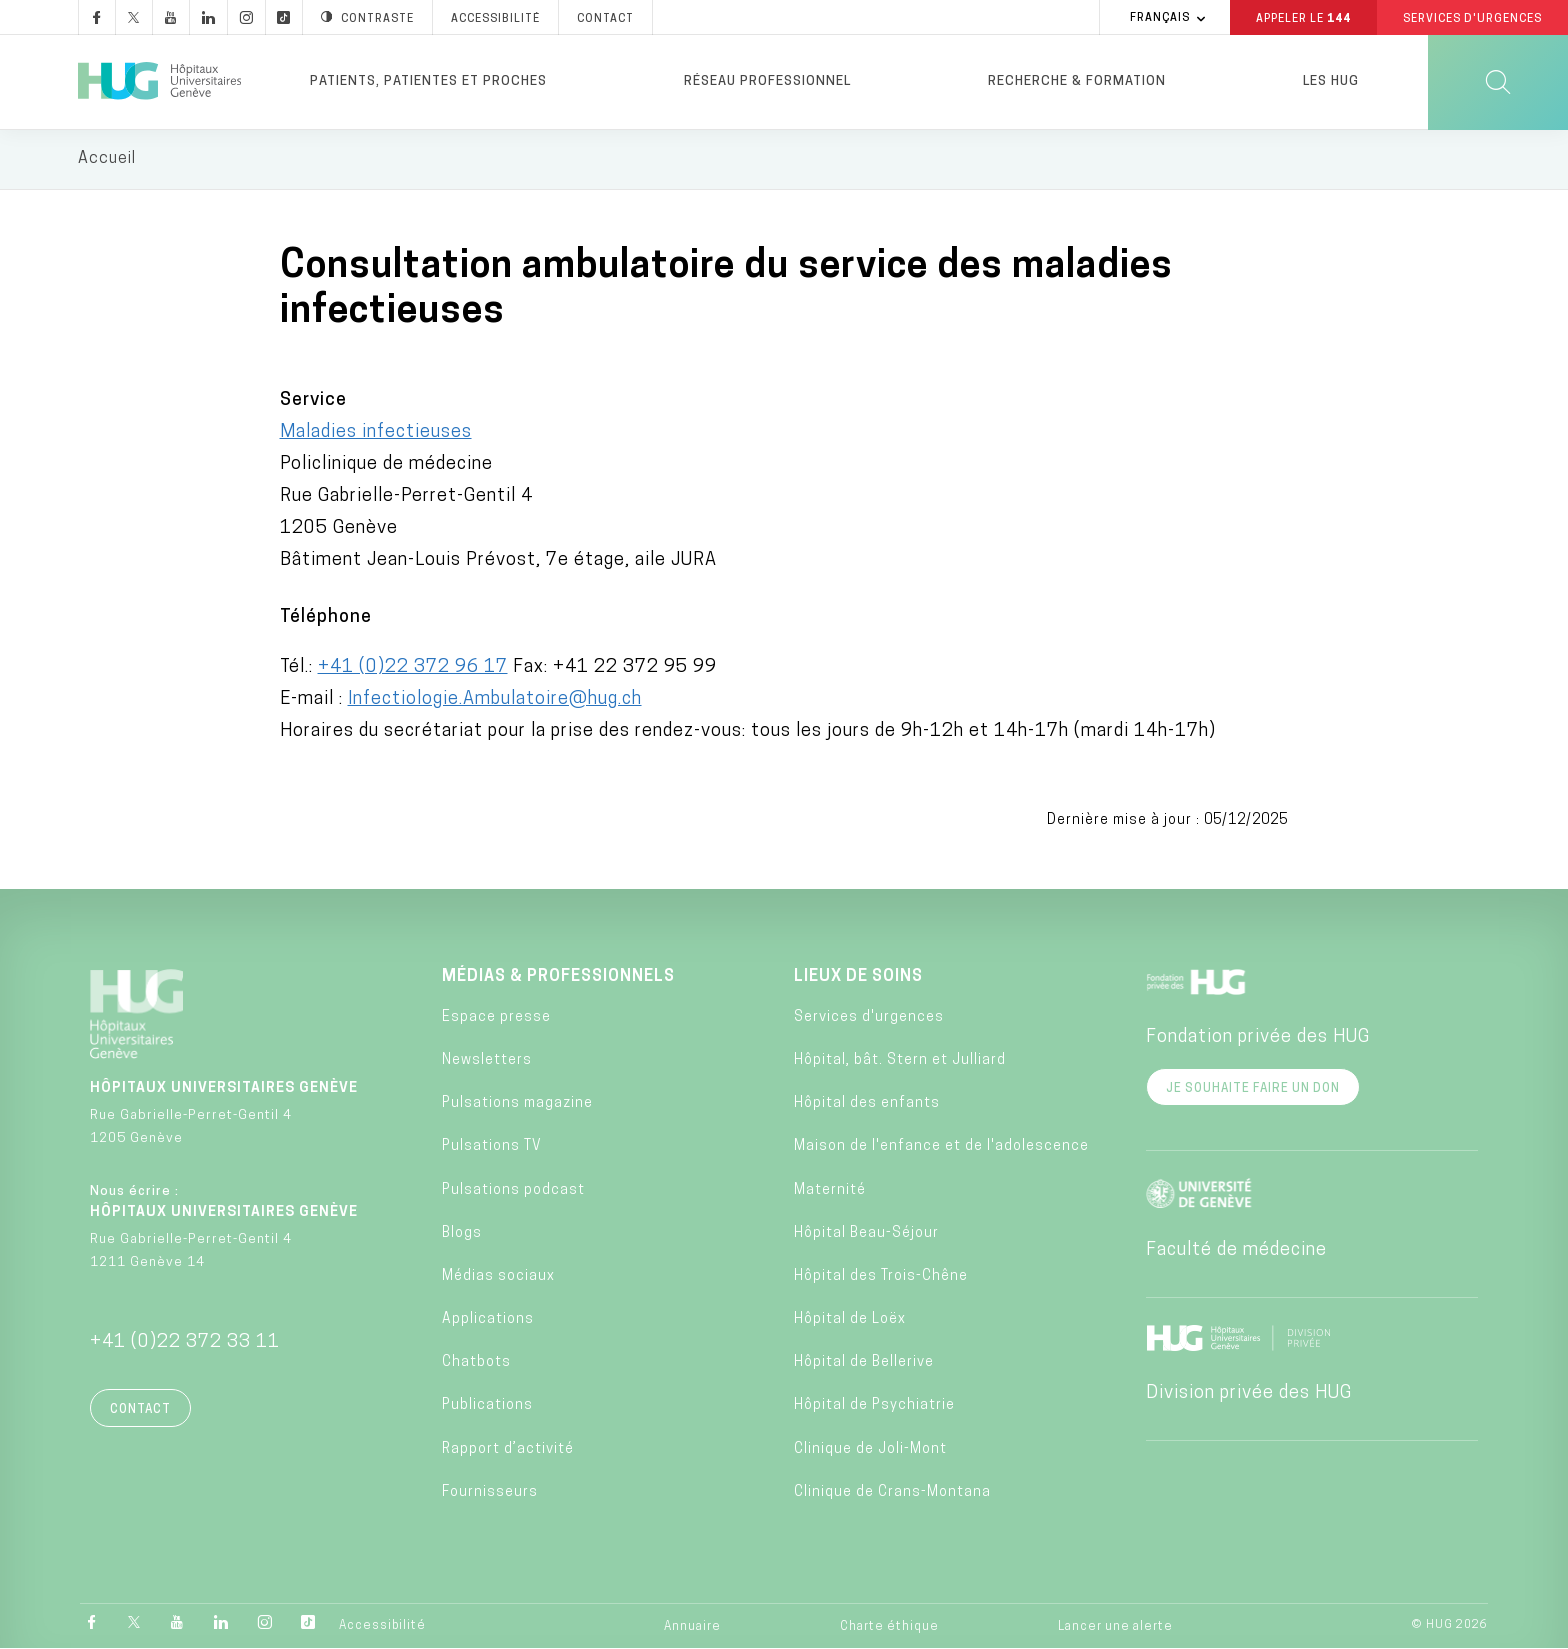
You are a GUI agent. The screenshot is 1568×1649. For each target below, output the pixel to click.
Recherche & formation (1077, 81)
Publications (487, 1407)
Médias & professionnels (558, 978)
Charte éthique (889, 1628)
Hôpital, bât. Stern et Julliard (900, 1061)
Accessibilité (382, 1627)
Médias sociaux (498, 1277)
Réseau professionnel (767, 81)
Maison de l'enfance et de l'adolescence (941, 1148)
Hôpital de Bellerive (864, 1364)
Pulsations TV (492, 1148)
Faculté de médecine (1236, 1251)
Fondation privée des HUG (1258, 1038)
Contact (140, 1411)
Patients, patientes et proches (428, 81)
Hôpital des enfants (867, 1105)
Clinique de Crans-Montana (892, 1493)
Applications (488, 1321)
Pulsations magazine (517, 1105)
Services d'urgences (869, 1018)
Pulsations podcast (513, 1191)
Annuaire (692, 1628)
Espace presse (496, 1018)
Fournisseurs (490, 1493)
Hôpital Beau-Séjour (866, 1234)
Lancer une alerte (1115, 1628)
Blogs (462, 1234)
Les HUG (1331, 81)
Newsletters (487, 1061)
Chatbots (476, 1364)
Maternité (830, 1191)
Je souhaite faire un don (1253, 1090)
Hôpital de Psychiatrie (874, 1407)
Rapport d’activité (508, 1450)
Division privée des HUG (1249, 1394)
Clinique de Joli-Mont (870, 1450)
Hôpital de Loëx (850, 1321)
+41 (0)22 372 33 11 (185, 1343)
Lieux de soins (858, 978)
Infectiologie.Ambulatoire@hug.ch (495, 700)
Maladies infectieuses (376, 433)
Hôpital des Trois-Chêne (881, 1277)
